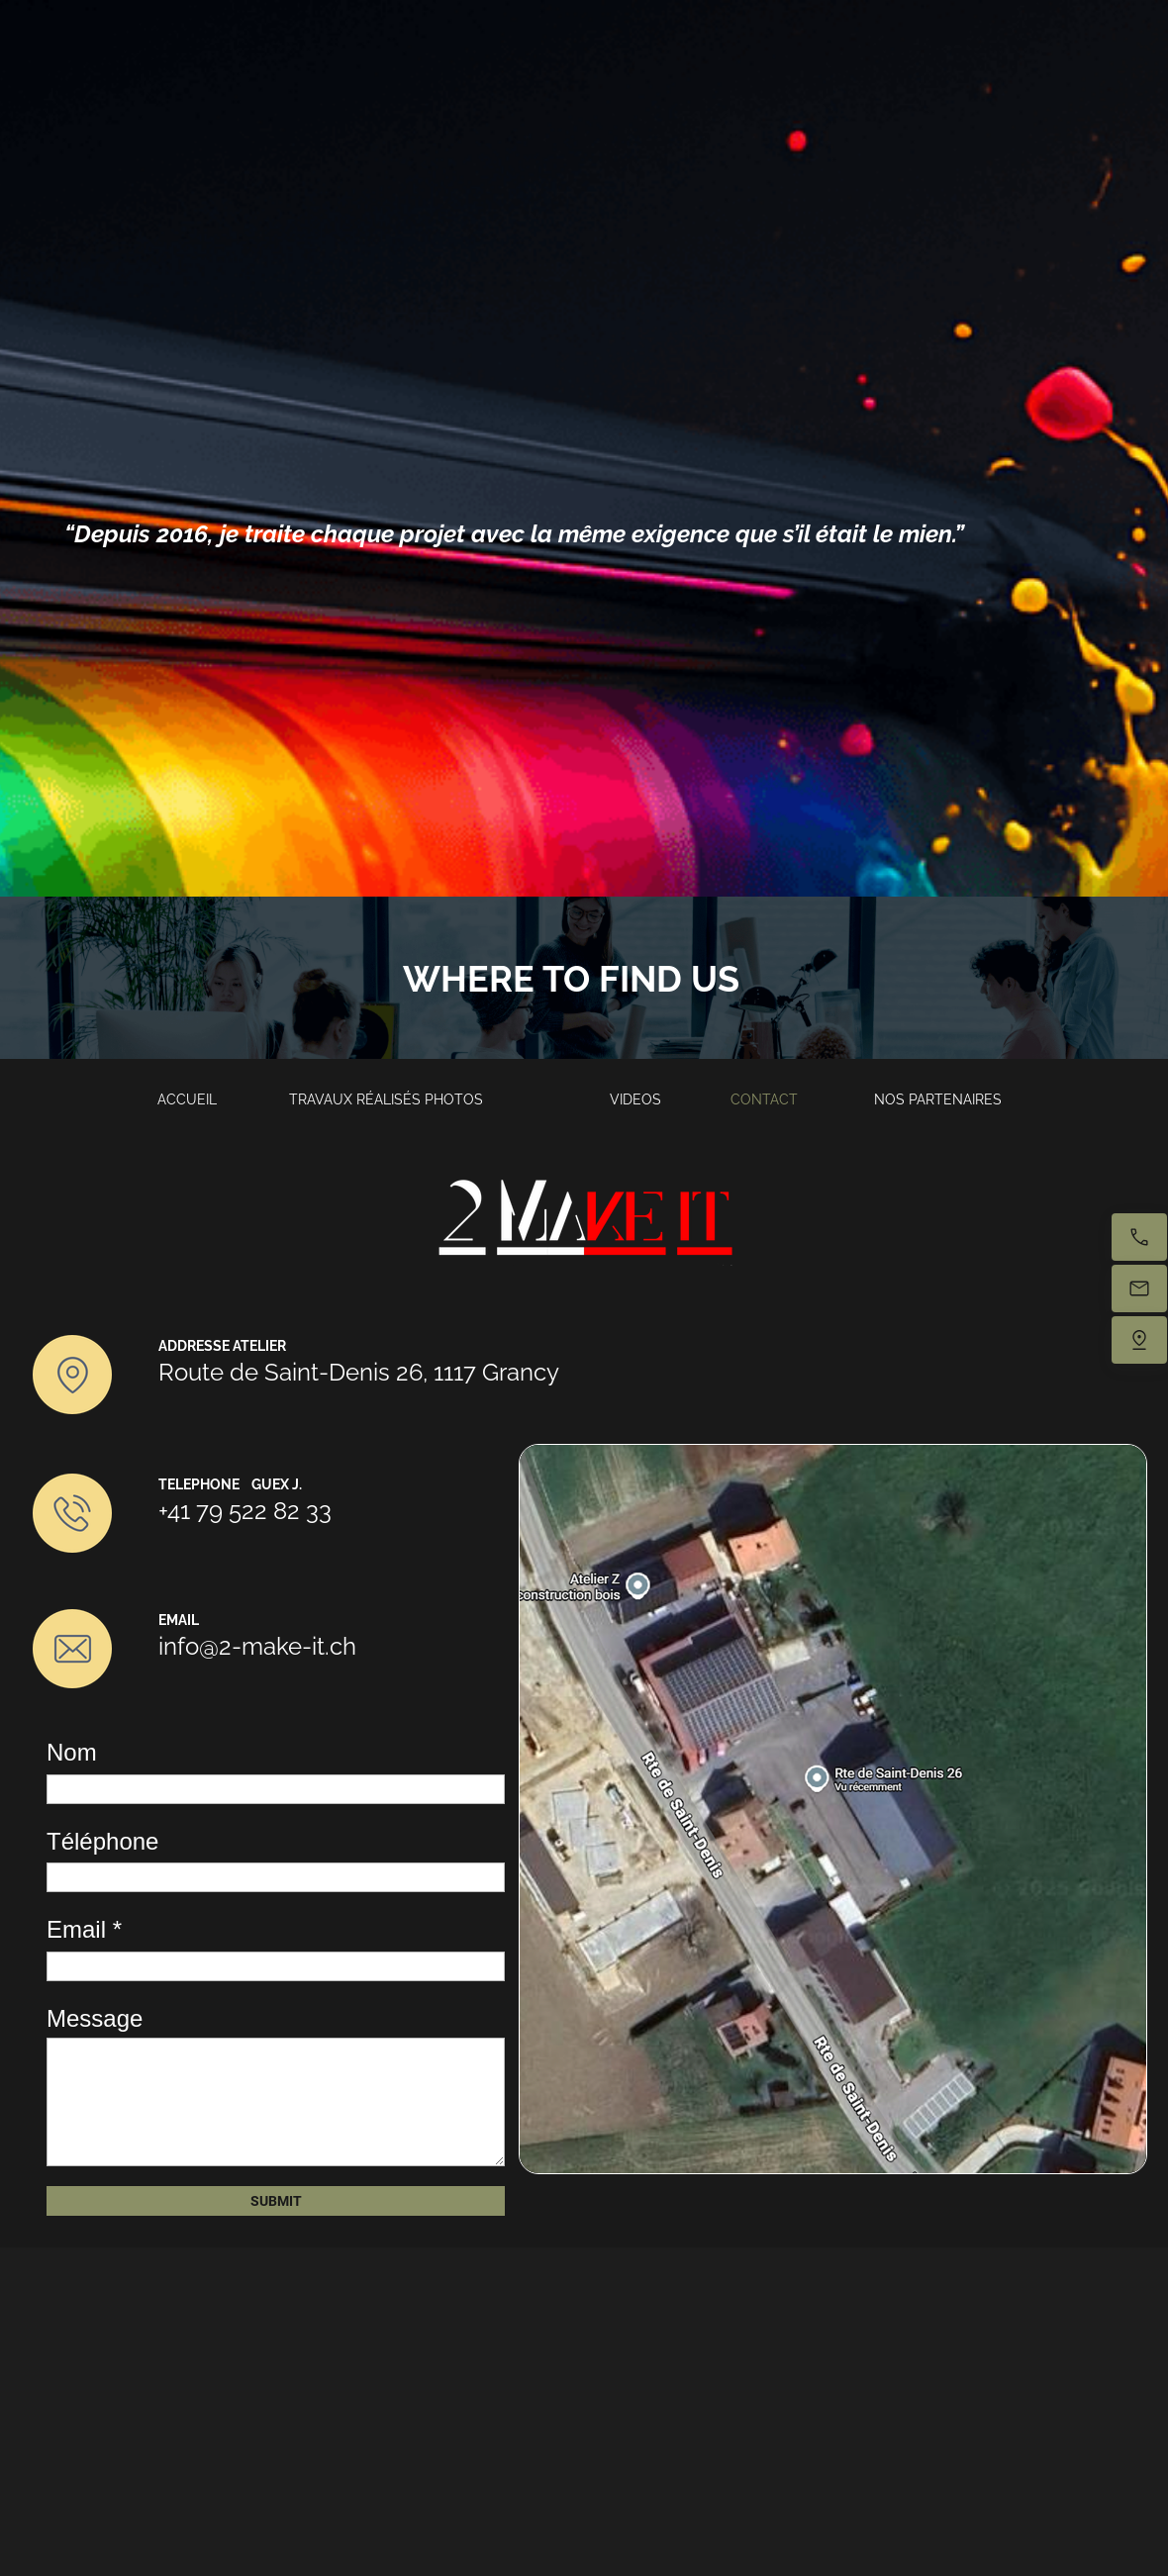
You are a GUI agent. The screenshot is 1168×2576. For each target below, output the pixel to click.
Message (95, 2018)
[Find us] (1139, 1340)
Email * (84, 1929)
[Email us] (1139, 1288)
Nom (72, 1752)
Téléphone (102, 1841)
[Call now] (1139, 1237)
